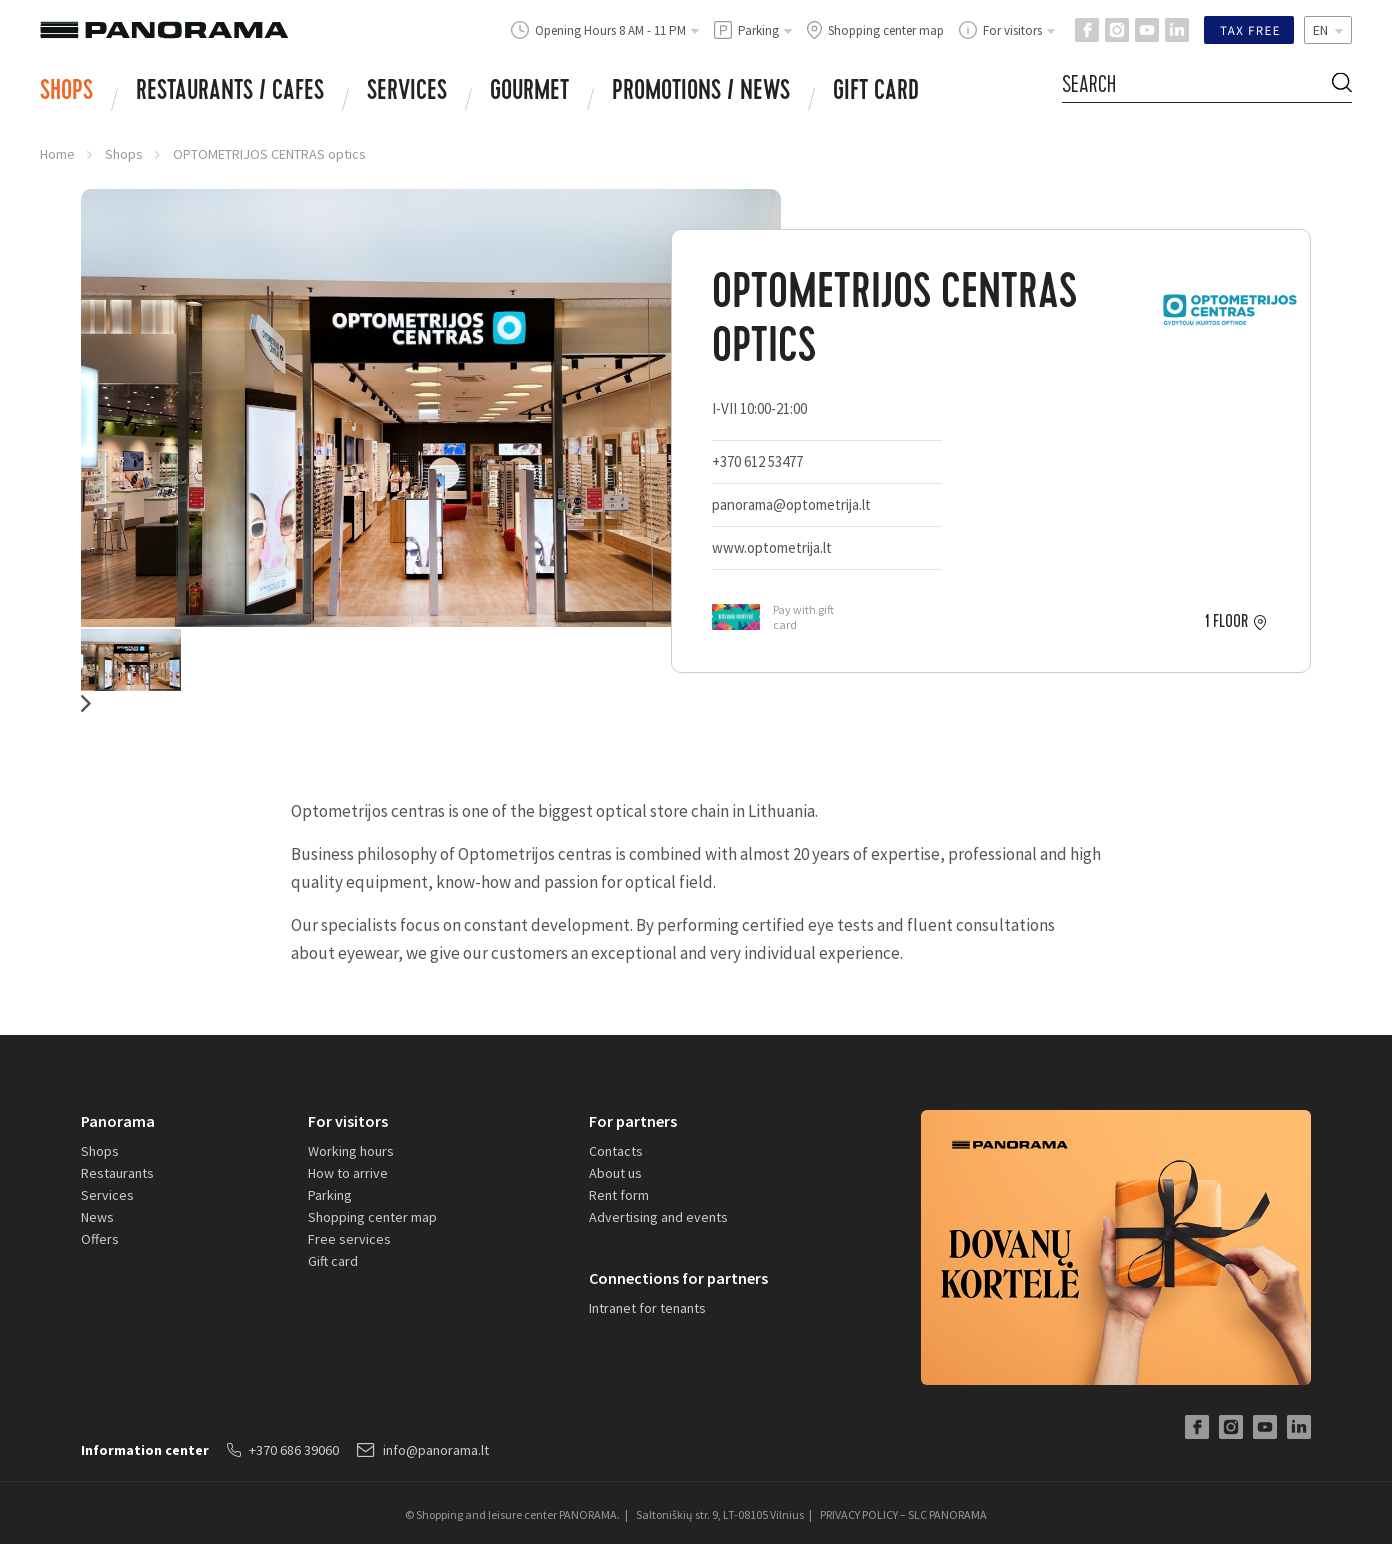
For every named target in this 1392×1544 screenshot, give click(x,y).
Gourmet (529, 93)
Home (57, 154)
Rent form (619, 1195)
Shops (66, 93)
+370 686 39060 (283, 1450)
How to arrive (348, 1173)
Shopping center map (372, 1217)
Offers (100, 1239)
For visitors (348, 1121)
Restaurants (117, 1173)
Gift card (876, 93)
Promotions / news (701, 93)
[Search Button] (1342, 85)
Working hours (351, 1151)
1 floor (1226, 622)
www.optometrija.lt (775, 547)
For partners (633, 1121)
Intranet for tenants (647, 1308)
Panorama (118, 1121)
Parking (330, 1195)
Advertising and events (658, 1217)
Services (407, 93)
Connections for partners (678, 1278)
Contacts (616, 1151)
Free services (349, 1239)
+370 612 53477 (757, 461)
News (97, 1217)
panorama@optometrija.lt (791, 504)
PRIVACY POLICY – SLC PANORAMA (903, 1514)
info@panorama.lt (423, 1450)
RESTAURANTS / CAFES (230, 93)
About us (615, 1173)
